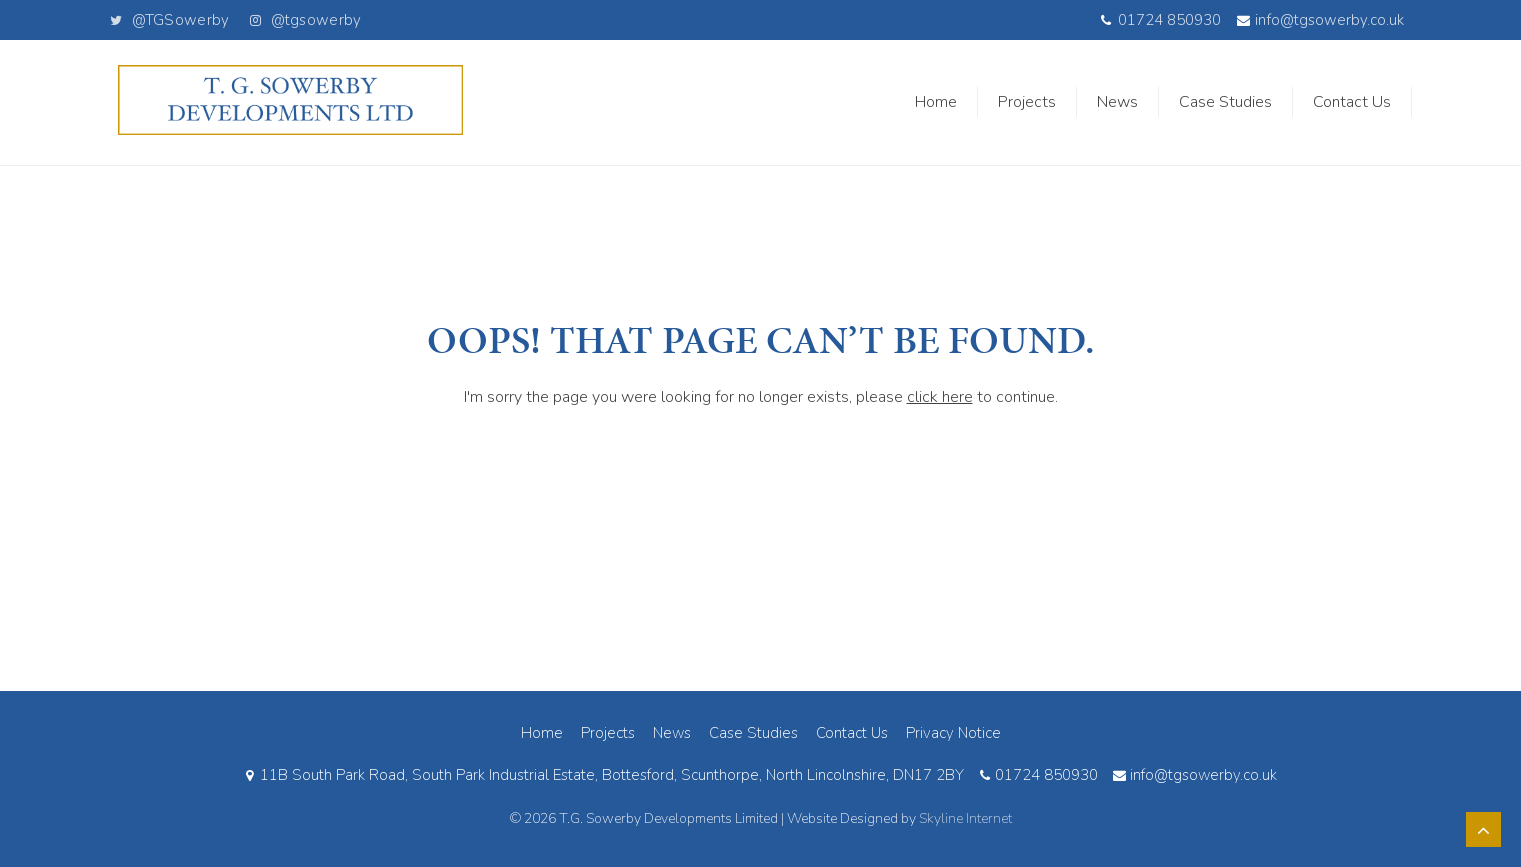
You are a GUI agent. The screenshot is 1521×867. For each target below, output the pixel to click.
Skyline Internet (965, 818)
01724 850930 (1160, 20)
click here (940, 397)
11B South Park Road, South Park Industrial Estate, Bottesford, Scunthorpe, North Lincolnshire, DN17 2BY (603, 775)
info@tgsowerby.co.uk (1320, 20)
